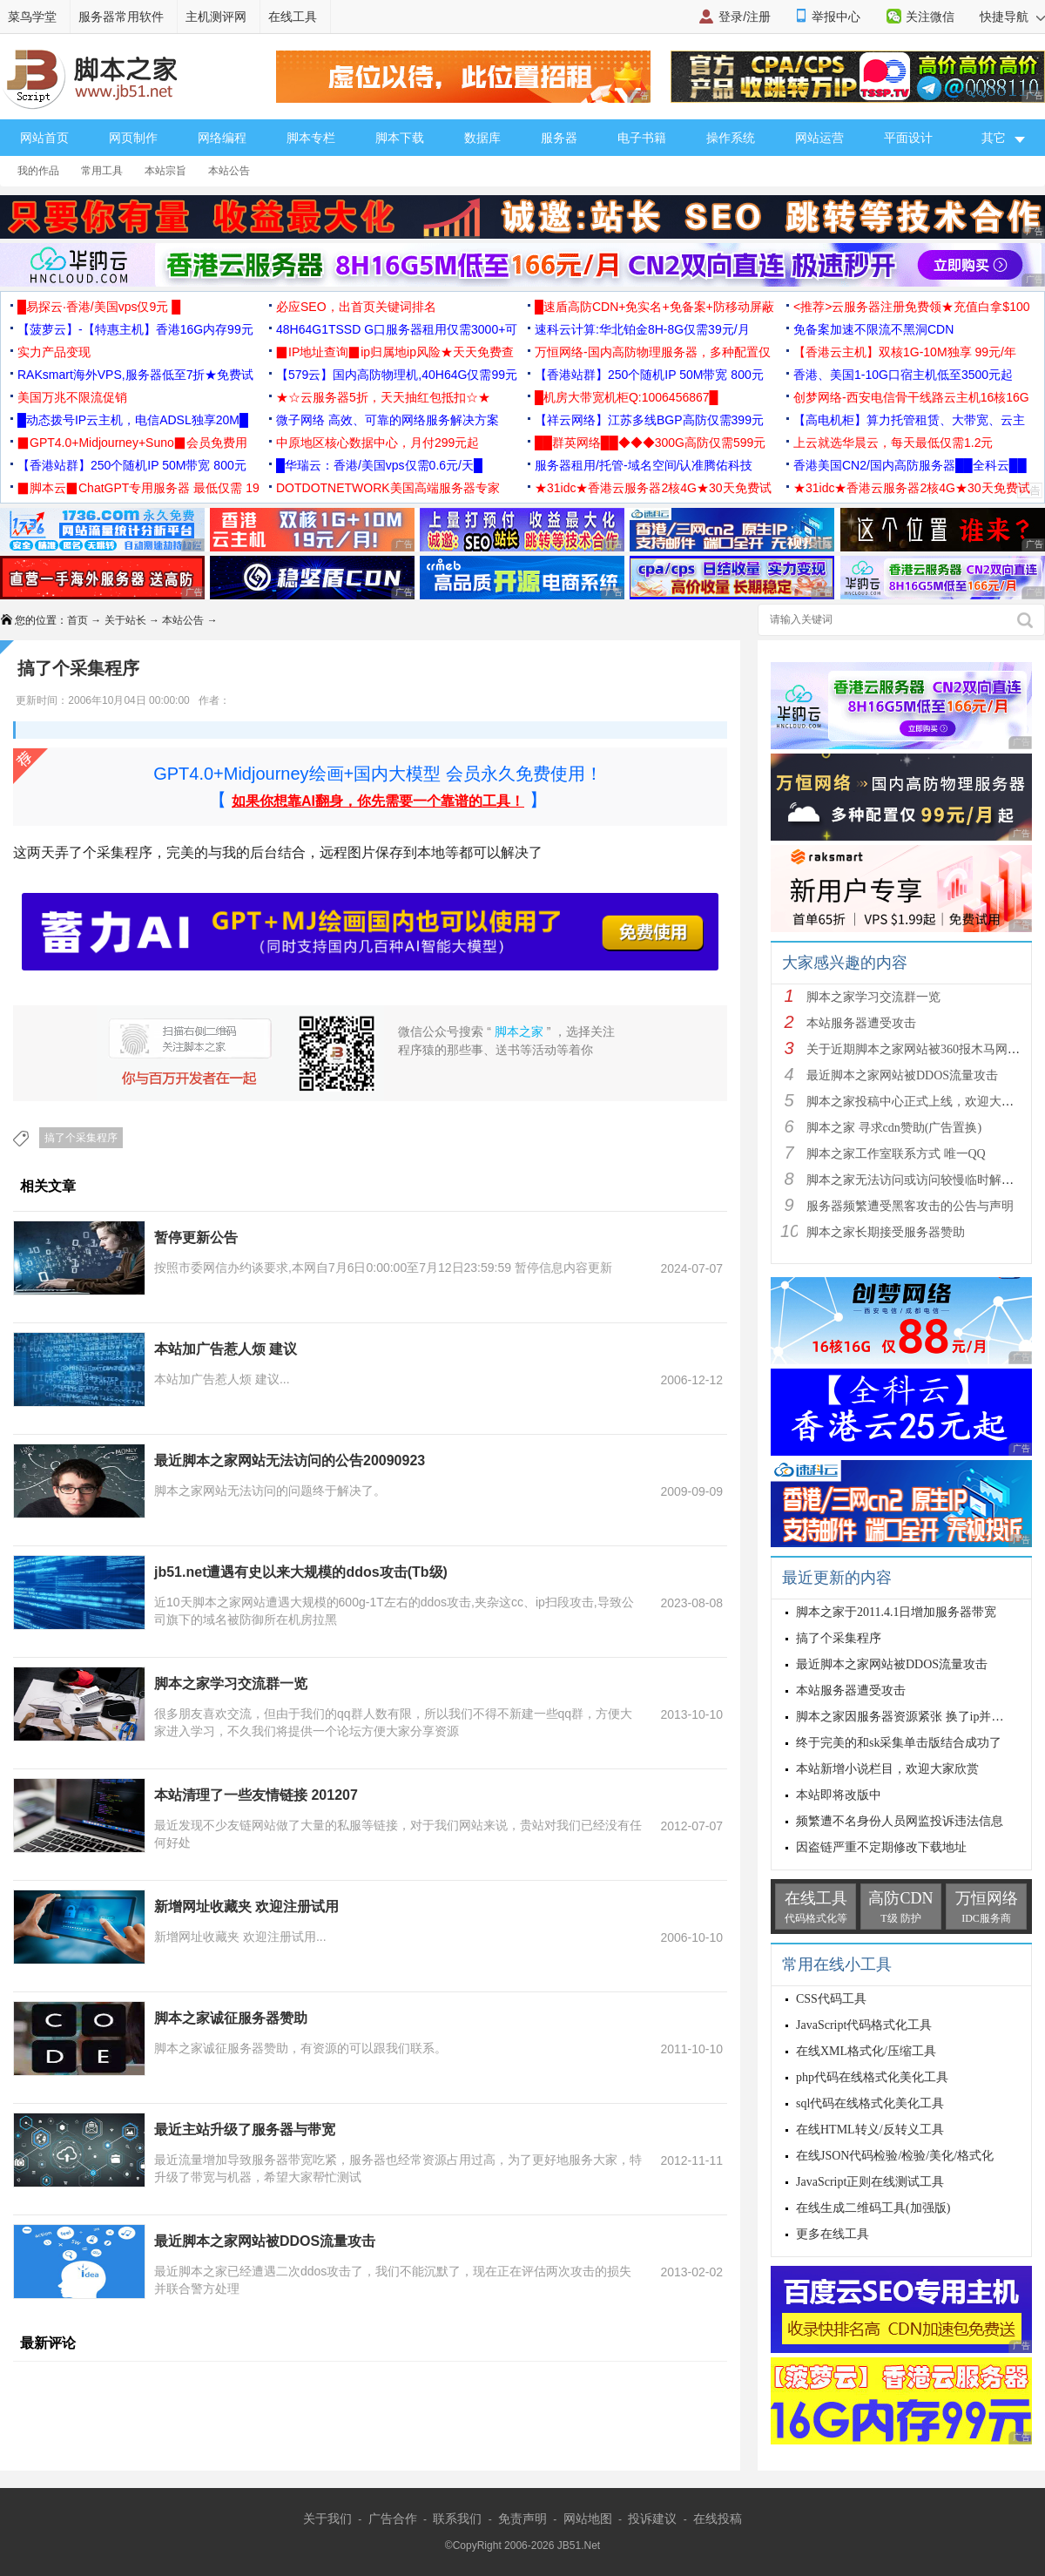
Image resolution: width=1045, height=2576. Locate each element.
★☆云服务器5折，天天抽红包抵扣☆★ (383, 397)
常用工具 (102, 171)
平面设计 (908, 138)
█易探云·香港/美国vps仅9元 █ (98, 307)
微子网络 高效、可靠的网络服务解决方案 (387, 420)
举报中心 (836, 17)
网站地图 (587, 2518)
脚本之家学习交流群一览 (230, 1683)
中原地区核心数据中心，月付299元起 (377, 443)
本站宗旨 (165, 171)
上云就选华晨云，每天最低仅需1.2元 (893, 443)
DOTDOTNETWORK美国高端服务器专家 (388, 488)
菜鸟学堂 (32, 17)
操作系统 (730, 138)
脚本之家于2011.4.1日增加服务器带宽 (896, 1612)
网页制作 (133, 138)
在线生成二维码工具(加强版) (873, 2207)
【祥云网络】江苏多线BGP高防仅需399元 (649, 420)
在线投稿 (717, 2518)
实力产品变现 (54, 352)
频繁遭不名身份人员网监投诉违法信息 (899, 1821)
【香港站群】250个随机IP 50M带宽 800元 (649, 375)
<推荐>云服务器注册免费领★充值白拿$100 (911, 307)
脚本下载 (399, 138)
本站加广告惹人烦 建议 (225, 1349)
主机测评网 (215, 17)
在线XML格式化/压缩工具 (866, 2051)
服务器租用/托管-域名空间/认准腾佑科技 (643, 465)
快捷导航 (1012, 17)
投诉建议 (652, 2518)
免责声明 (522, 2518)
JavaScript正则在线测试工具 (870, 2181)
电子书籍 (641, 138)
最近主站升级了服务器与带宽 (244, 2129)
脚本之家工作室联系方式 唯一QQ (896, 1153)
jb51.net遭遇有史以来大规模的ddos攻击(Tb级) (301, 1572)
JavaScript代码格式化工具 (864, 2025)
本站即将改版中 (838, 1795)
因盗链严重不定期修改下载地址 (881, 1847)
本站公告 (229, 171)
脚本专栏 (311, 138)
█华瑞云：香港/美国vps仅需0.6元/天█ (379, 465)
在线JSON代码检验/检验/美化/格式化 (895, 2155)
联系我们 (457, 2518)
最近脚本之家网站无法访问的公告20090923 (289, 1460)
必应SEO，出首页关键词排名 (356, 307)
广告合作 (392, 2518)
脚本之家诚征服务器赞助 (230, 2018)
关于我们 (327, 2518)
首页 (77, 620)
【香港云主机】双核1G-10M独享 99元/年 (904, 352)
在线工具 (292, 17)
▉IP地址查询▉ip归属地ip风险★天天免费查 (395, 352)
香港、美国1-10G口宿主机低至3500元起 (903, 375)
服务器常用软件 (121, 17)
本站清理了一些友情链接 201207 (256, 1795)
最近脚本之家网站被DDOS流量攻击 (264, 2241)
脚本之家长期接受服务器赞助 (885, 1232)
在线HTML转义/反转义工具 (870, 2129)
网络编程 (222, 138)
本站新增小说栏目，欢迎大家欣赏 (887, 1768)
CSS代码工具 (831, 1998)
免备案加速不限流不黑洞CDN (873, 329)
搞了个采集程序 (81, 1138)
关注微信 (930, 17)
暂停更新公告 (196, 1237)
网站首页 (44, 138)
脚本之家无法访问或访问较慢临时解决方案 (922, 1180)
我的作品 (38, 171)
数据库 (482, 138)
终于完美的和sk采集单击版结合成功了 (898, 1742)
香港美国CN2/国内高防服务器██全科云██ (910, 465)
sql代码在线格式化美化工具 (870, 2103)
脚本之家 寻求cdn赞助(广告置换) (893, 1127)
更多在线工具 (832, 2234)
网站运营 (819, 138)
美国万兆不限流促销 (72, 397)
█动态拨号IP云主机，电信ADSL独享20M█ (132, 420)
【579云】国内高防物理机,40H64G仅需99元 (396, 375)
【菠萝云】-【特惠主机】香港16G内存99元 (135, 329)
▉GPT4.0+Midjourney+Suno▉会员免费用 (132, 443)
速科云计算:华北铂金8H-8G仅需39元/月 (642, 329)
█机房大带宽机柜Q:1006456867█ (626, 397)
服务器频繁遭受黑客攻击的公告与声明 (910, 1206)
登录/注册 (744, 17)
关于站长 (125, 620)
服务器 (559, 138)
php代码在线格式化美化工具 (872, 2077)
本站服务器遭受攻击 (861, 1023)
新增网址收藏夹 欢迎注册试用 (246, 1906)
